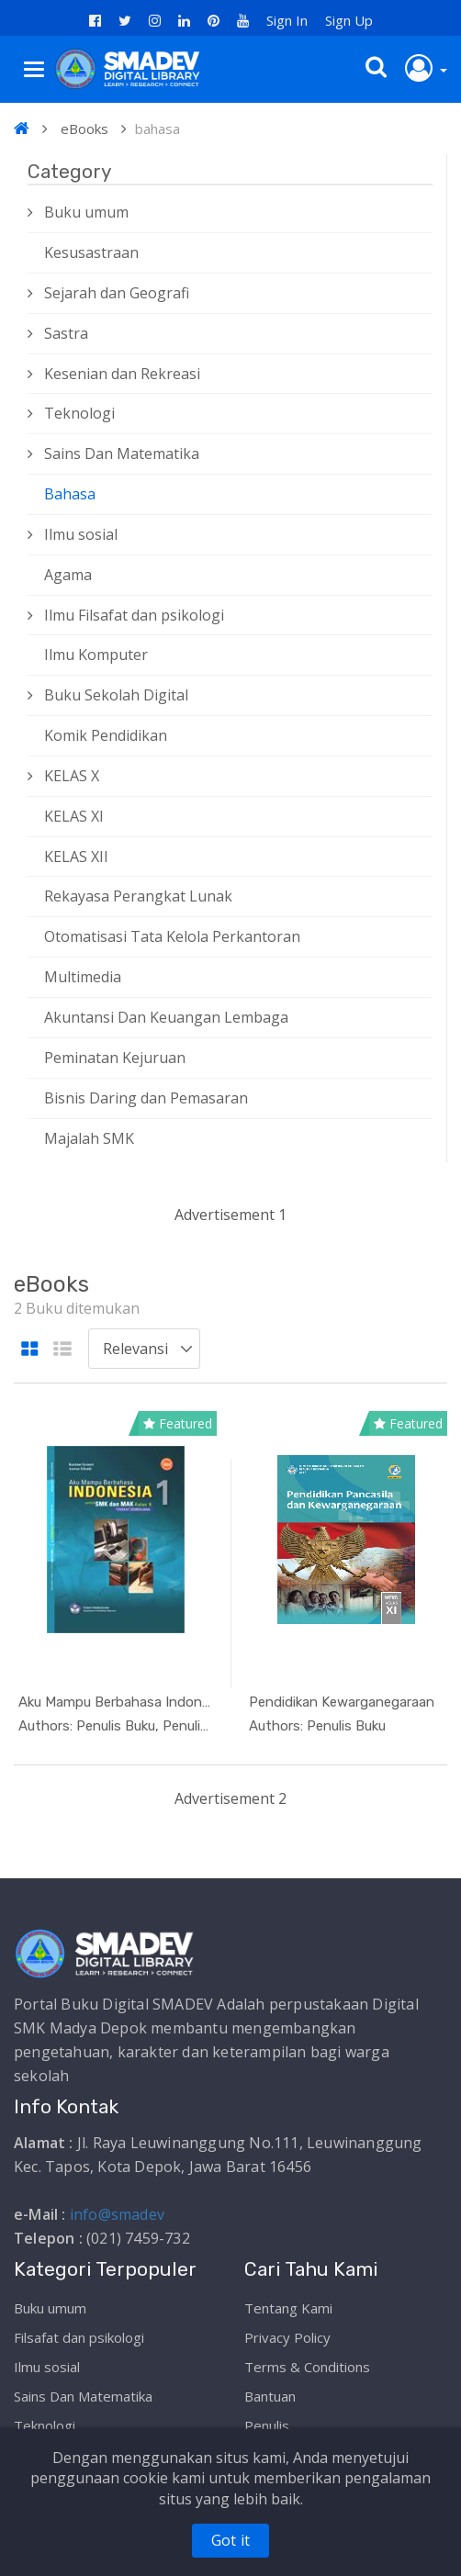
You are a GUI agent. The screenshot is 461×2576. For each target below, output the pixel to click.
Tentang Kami (288, 2308)
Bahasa (70, 494)
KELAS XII (76, 856)
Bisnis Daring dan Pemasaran (146, 1098)
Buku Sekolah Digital (116, 695)
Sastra (66, 333)
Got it (230, 2540)
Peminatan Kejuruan (115, 1057)
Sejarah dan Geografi (116, 293)
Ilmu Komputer (96, 654)
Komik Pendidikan (105, 735)
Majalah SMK (89, 1138)
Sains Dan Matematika (121, 453)
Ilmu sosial (81, 534)
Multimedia (82, 977)
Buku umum (86, 212)
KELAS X (71, 776)
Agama (68, 575)
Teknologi (79, 413)
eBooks (84, 128)
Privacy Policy (287, 2337)
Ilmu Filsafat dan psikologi (134, 615)
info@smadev (117, 2214)
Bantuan (270, 2396)
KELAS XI (74, 816)
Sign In (287, 20)
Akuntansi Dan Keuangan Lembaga (166, 1017)
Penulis (266, 2425)
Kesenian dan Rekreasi (122, 374)
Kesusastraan (91, 252)
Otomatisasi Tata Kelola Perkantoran (172, 936)
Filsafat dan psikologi (79, 2337)
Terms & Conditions (307, 2367)
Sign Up (349, 20)
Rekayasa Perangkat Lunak (138, 896)
